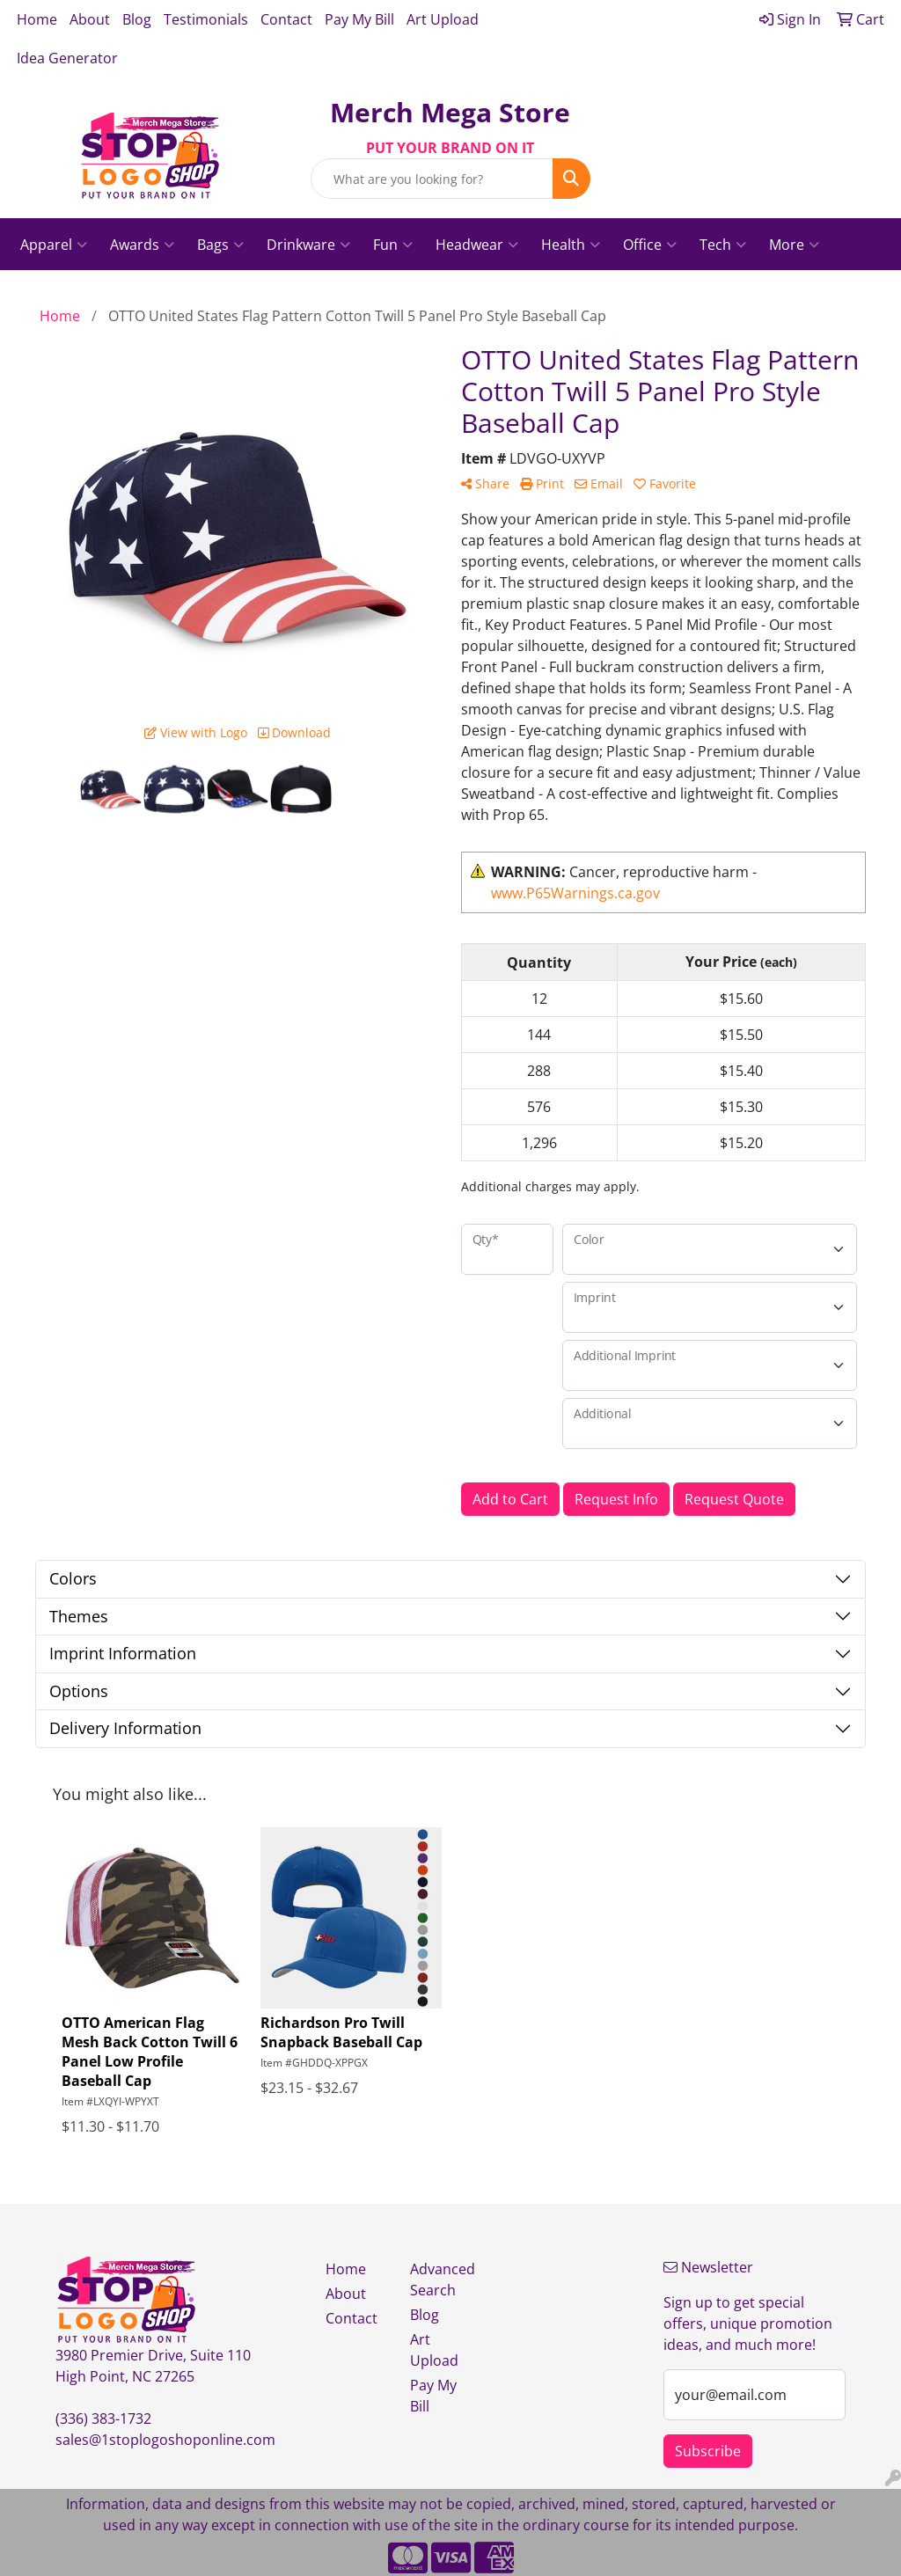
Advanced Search (441, 2279)
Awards (142, 244)
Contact (286, 19)
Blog (136, 19)
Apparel (53, 244)
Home (37, 19)
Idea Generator (67, 58)
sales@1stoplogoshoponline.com (165, 2439)
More (794, 244)
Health (570, 244)
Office (650, 244)
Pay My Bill (359, 19)
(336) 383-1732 (103, 2418)
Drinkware (308, 244)
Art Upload (443, 19)
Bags (220, 244)
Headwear (477, 244)
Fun (393, 244)
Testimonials (206, 19)
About (90, 19)
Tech (723, 244)
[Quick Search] (432, 178)
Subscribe (708, 2451)
